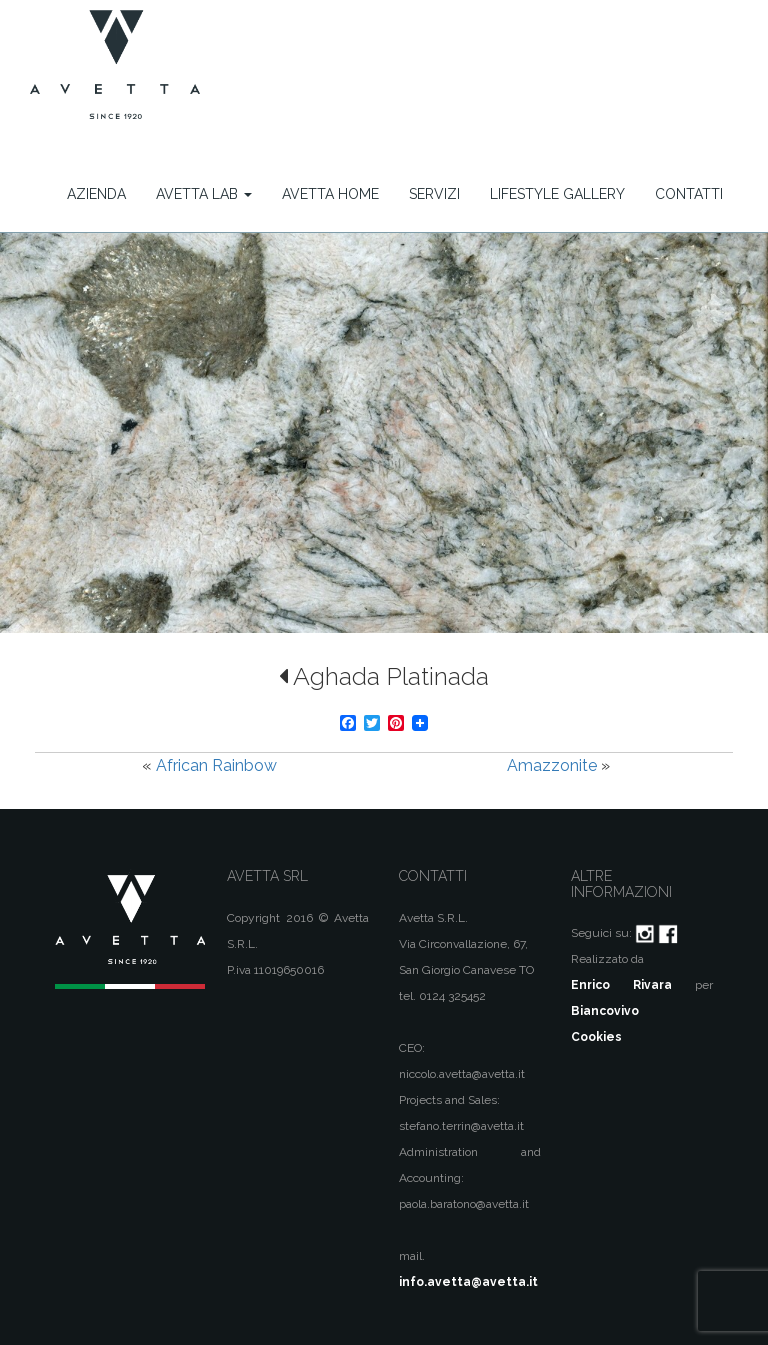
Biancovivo (605, 1011)
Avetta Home (330, 194)
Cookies (596, 1037)
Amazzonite (552, 765)
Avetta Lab (204, 194)
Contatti (689, 194)
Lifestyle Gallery (557, 194)
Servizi (434, 194)
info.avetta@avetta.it (468, 1282)
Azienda (96, 194)
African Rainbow (216, 765)
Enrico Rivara (621, 985)
